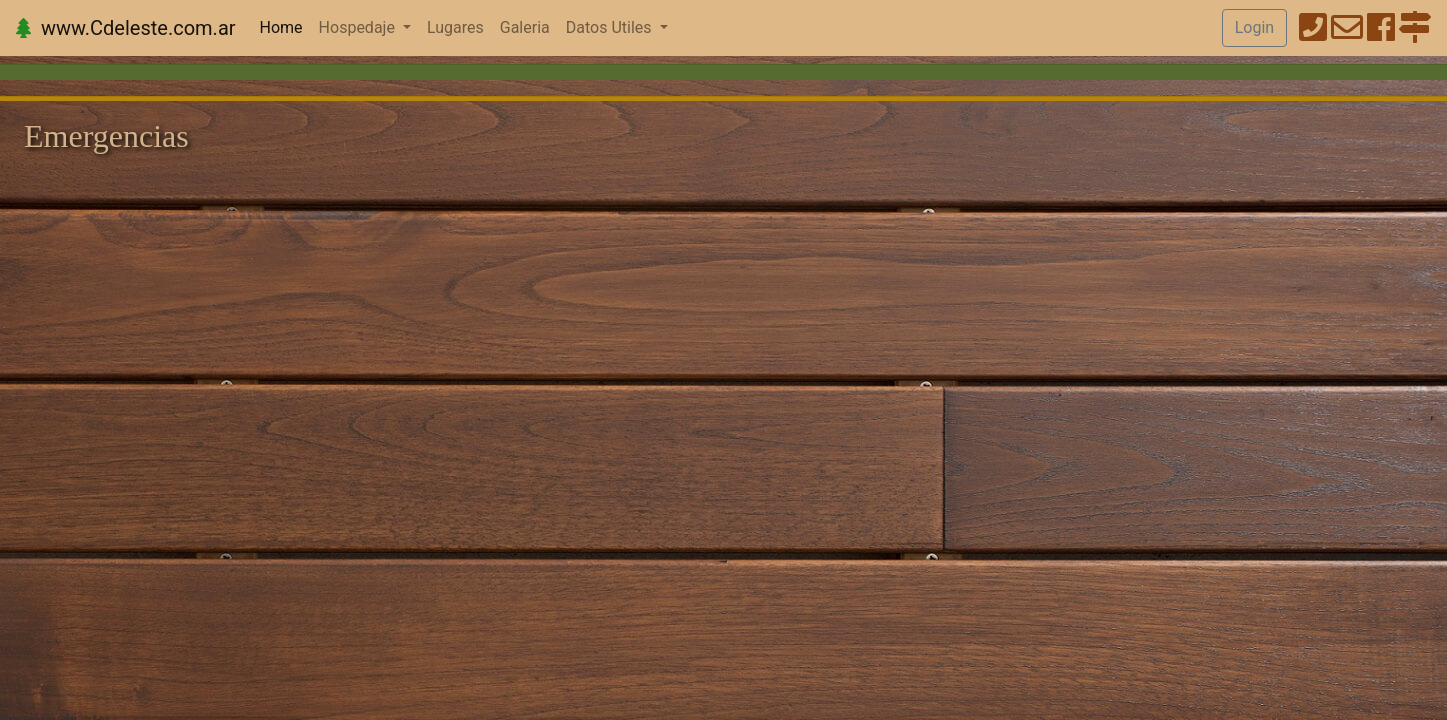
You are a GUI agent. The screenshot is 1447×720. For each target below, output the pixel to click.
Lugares (455, 27)
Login (1254, 27)
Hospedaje (359, 27)
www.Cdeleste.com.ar (126, 28)
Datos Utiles (611, 27)
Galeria (525, 27)
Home (285, 26)
